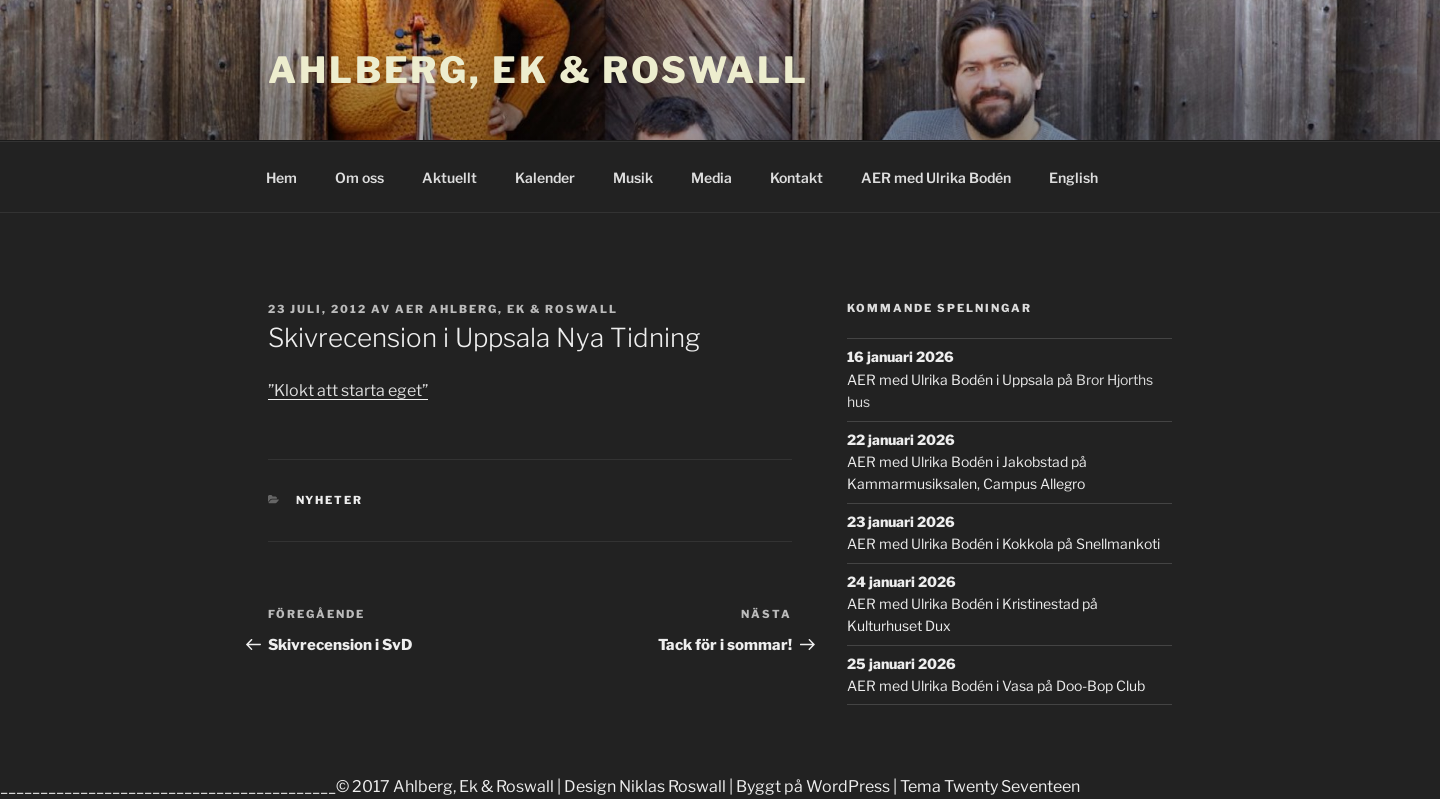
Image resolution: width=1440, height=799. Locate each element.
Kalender (545, 177)
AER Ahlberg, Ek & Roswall (506, 309)
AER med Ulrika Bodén (936, 177)
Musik (633, 177)
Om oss (359, 177)
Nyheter (330, 500)
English (1073, 177)
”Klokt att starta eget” (348, 390)
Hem (281, 177)
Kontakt (796, 177)
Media (711, 177)
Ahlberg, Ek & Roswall (538, 70)
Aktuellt (449, 177)
